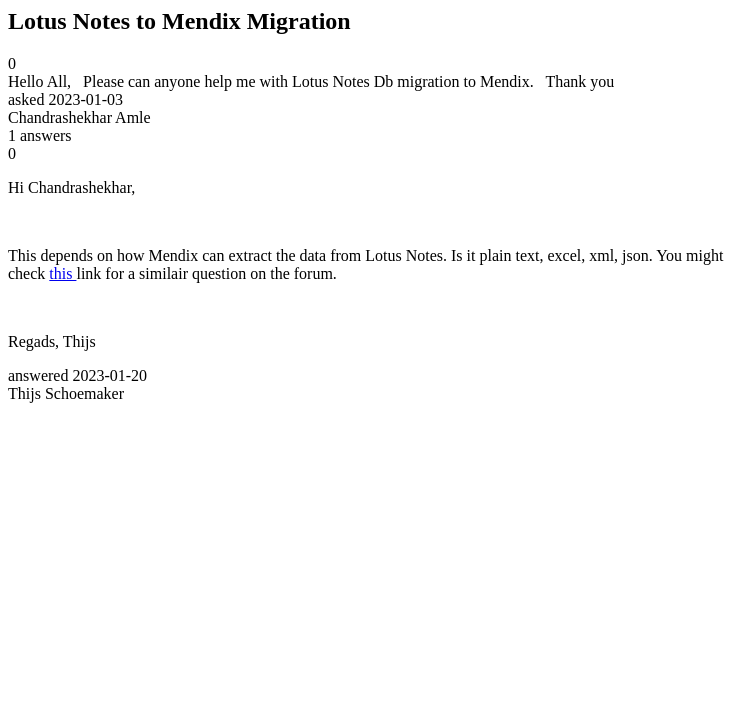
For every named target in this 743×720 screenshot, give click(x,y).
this (62, 273)
